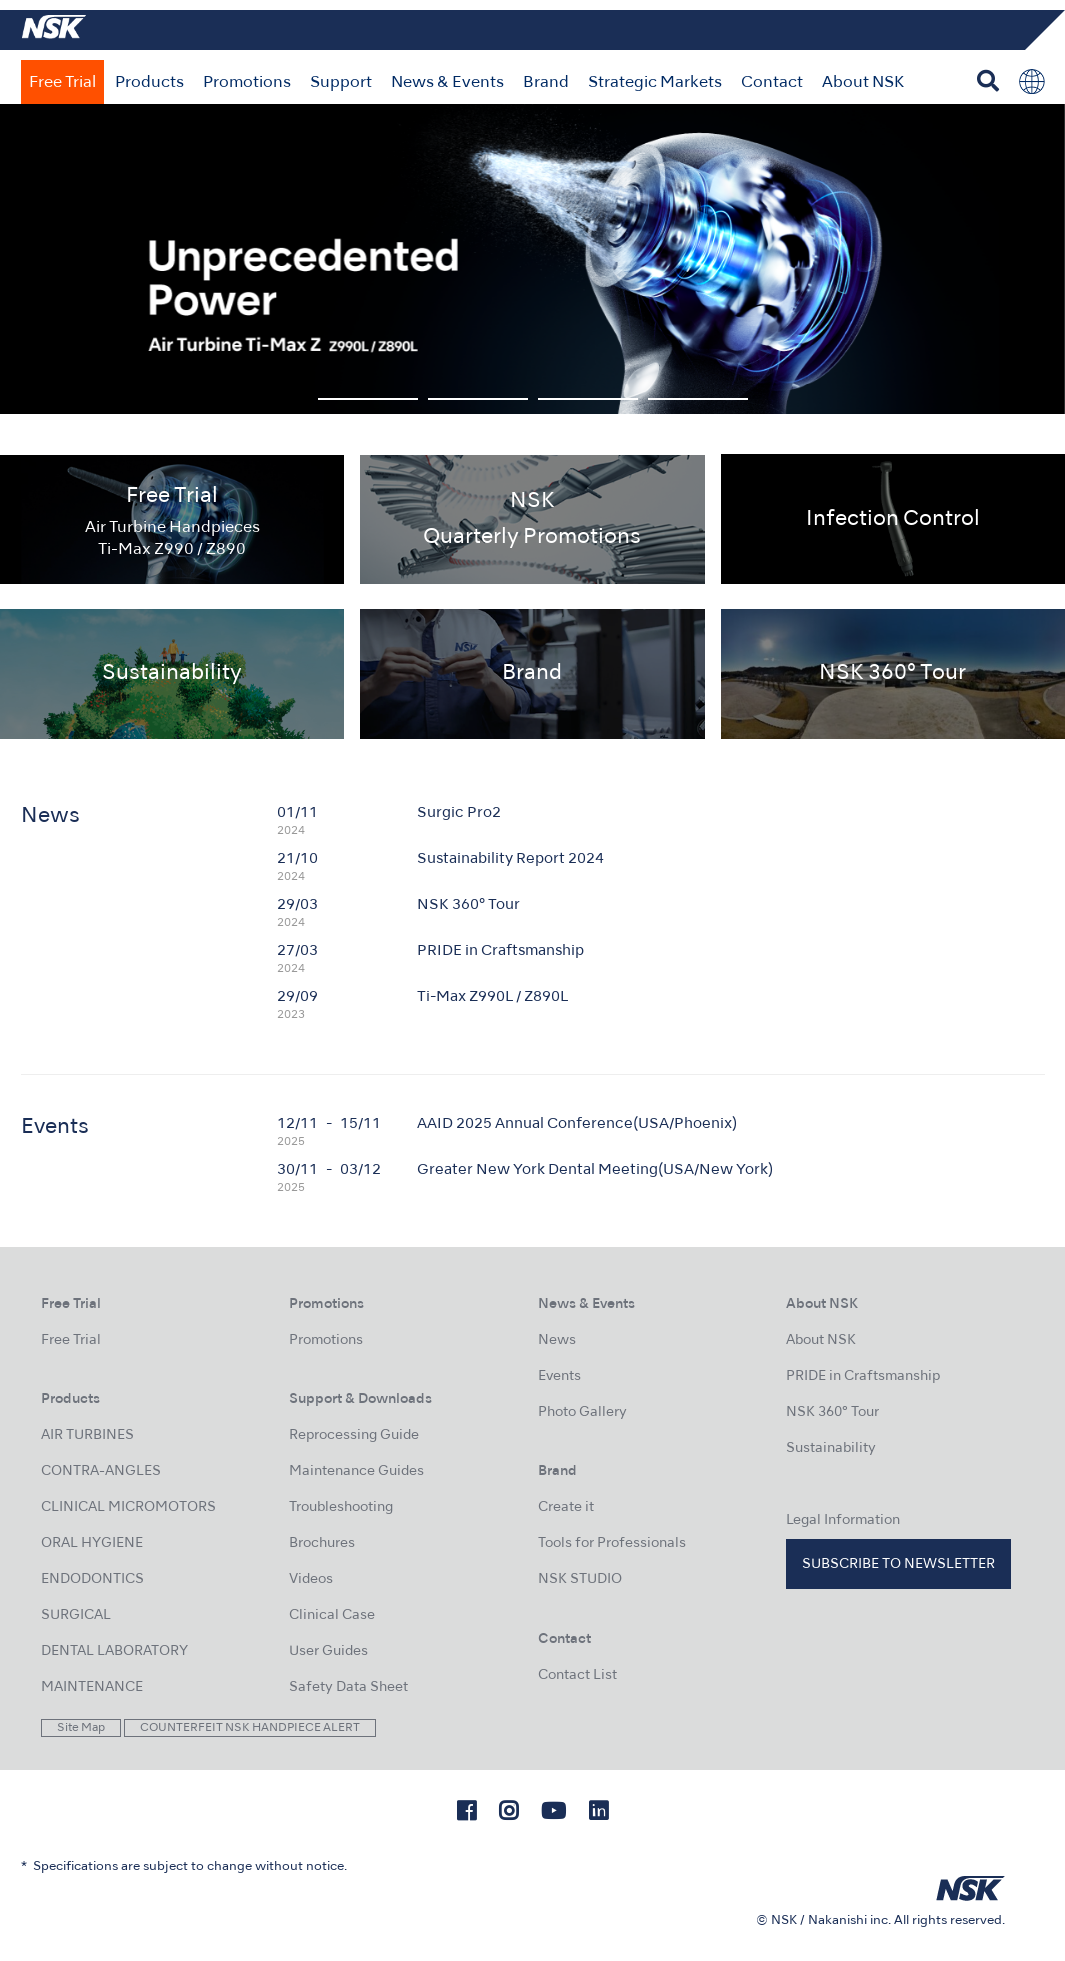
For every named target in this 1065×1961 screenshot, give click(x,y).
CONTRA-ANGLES (101, 1471)
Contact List (577, 1675)
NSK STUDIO (580, 1579)
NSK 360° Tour (468, 905)
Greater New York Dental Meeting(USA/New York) (595, 1170)
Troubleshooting (341, 1507)
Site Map (81, 1728)
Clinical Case (332, 1615)
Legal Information (843, 1520)
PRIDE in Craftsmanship (500, 951)
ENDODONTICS (92, 1579)
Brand (546, 83)
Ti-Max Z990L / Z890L (492, 997)
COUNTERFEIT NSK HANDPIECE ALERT (250, 1728)
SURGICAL (76, 1615)
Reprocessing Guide (354, 1435)
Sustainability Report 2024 (510, 859)
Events (559, 1376)
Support (341, 83)
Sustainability (831, 1448)
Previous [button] (68, 259)
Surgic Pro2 (459, 813)
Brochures (322, 1543)
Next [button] (997, 259)
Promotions (247, 83)
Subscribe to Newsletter (898, 1564)
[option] (532, 259)
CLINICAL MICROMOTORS (128, 1507)
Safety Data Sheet (348, 1687)
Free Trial (62, 83)
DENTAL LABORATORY (114, 1651)
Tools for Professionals (612, 1543)
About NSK (863, 83)
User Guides (328, 1651)
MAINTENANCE (92, 1687)
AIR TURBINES (87, 1435)
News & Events (447, 83)
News (557, 1340)
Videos (311, 1579)
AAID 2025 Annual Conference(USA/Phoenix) (577, 1124)
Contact (772, 83)
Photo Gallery (582, 1412)
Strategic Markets (655, 83)
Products (149, 83)
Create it (566, 1507)
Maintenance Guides (356, 1471)
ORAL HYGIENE (92, 1543)
